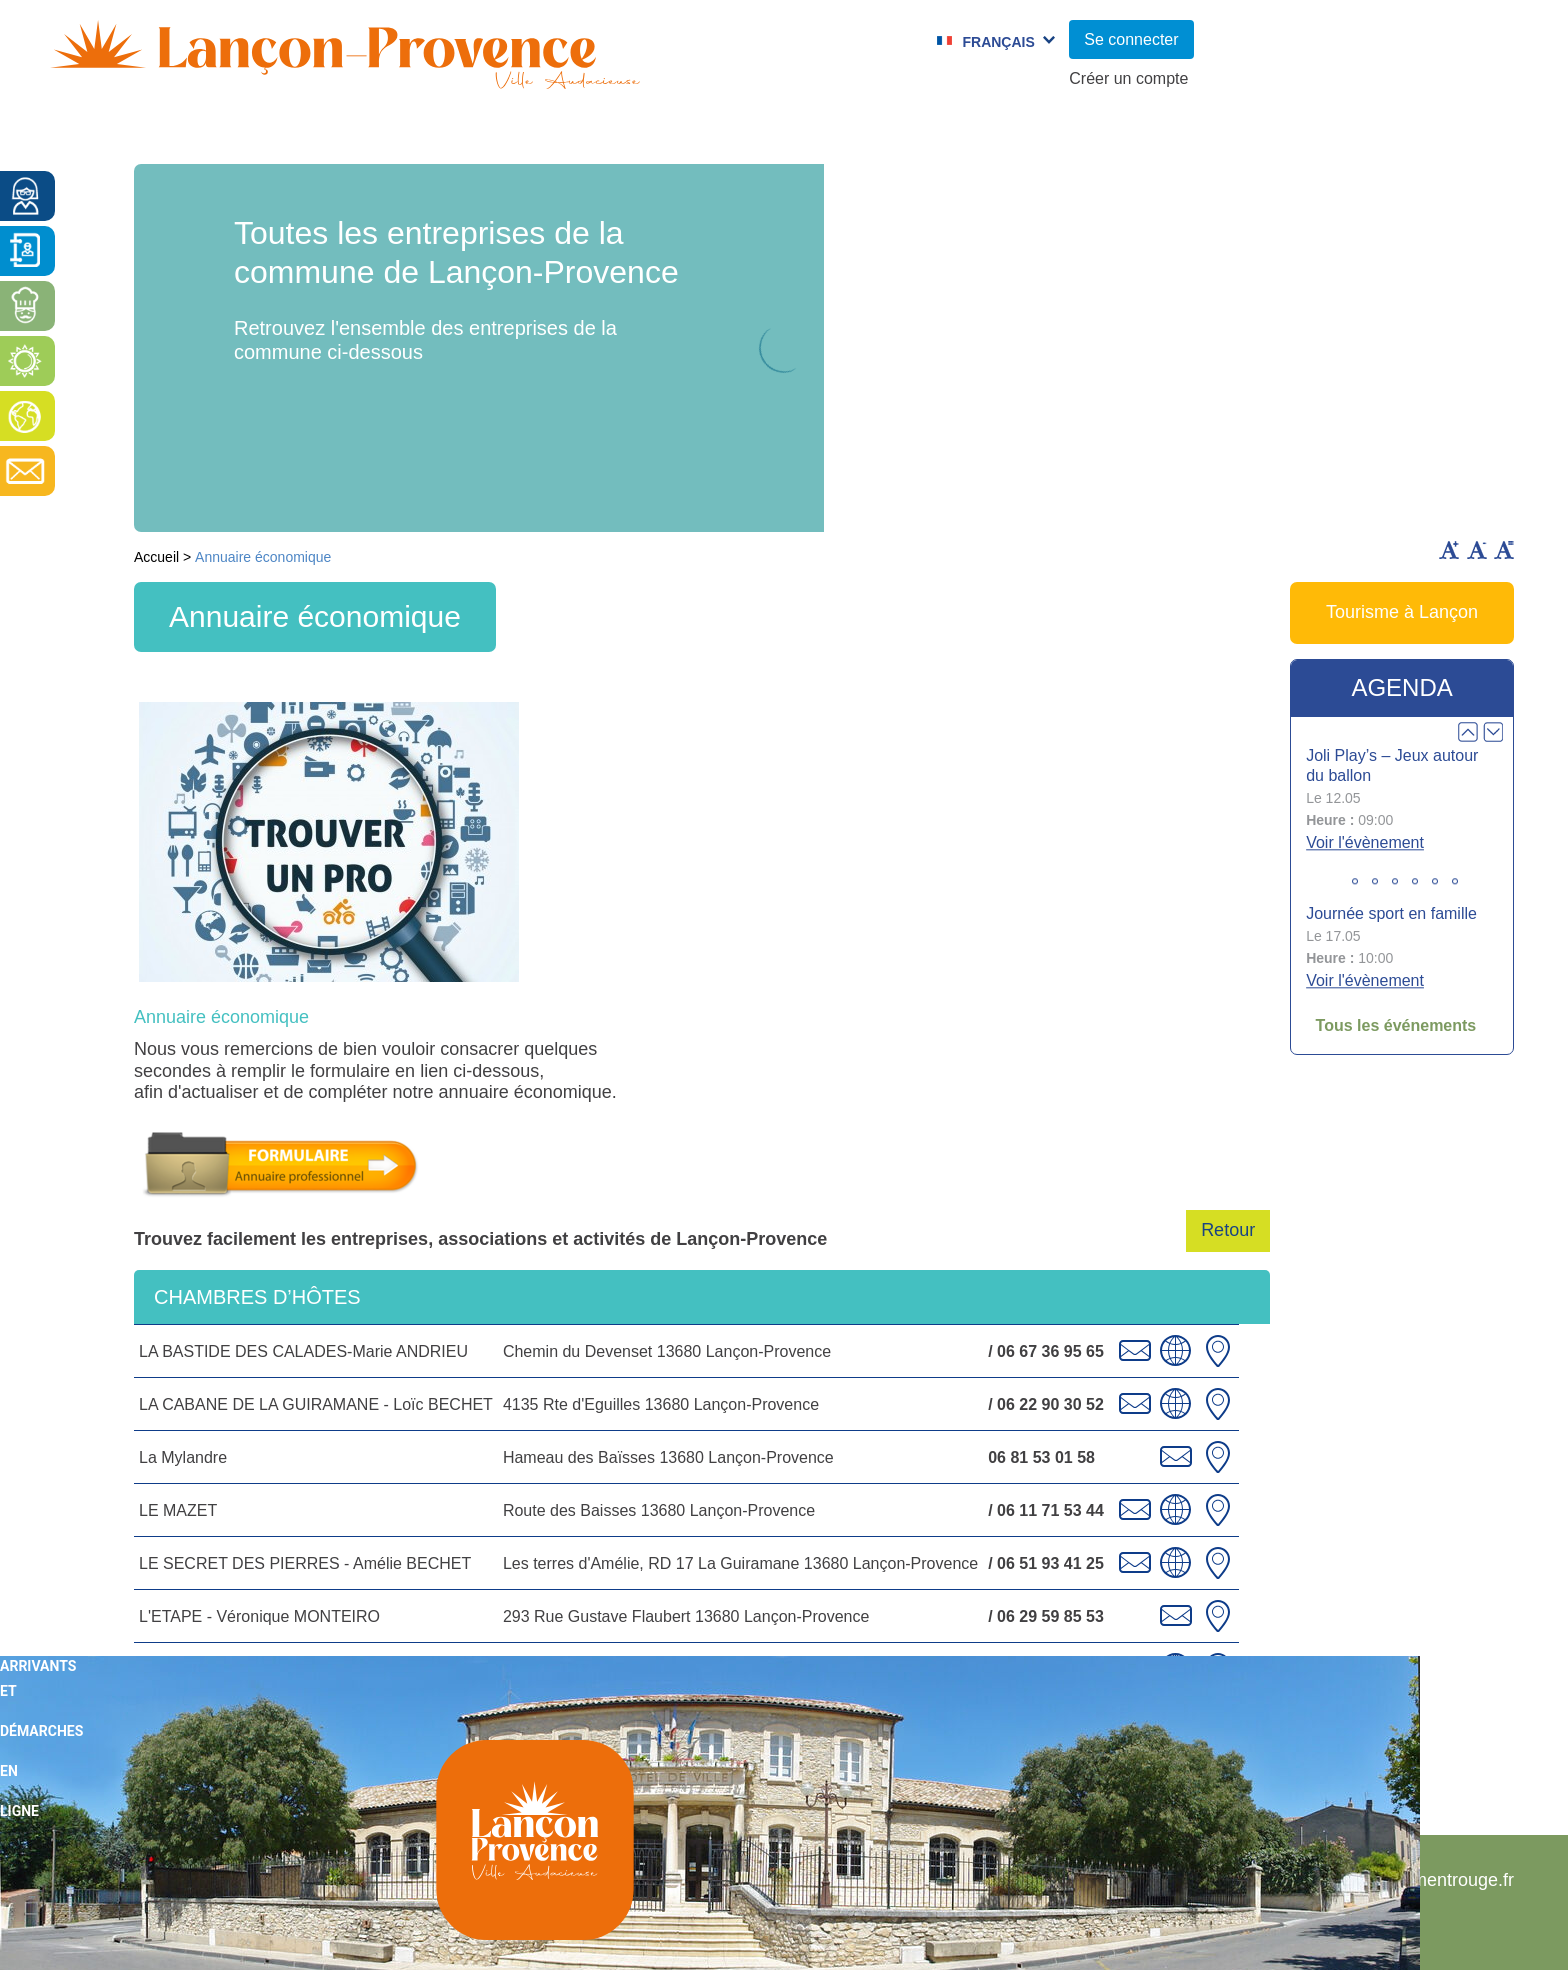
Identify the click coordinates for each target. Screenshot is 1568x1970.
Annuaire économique (221, 1017)
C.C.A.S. (1045, 135)
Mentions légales (1278, 1880)
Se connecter (1131, 39)
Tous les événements (1396, 1025)
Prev (1468, 732)
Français (998, 42)
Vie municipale (234, 135)
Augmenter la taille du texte (1449, 550)
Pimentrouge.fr (1455, 1880)
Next (1493, 732)
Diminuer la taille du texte (1477, 550)
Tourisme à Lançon (1402, 612)
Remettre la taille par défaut (1504, 550)
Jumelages (899, 135)
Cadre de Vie (1202, 135)
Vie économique (1404, 135)
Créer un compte (1128, 78)
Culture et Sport (713, 135)
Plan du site (1114, 1880)
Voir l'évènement (1365, 843)
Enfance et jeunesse (470, 135)
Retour (1228, 1230)
